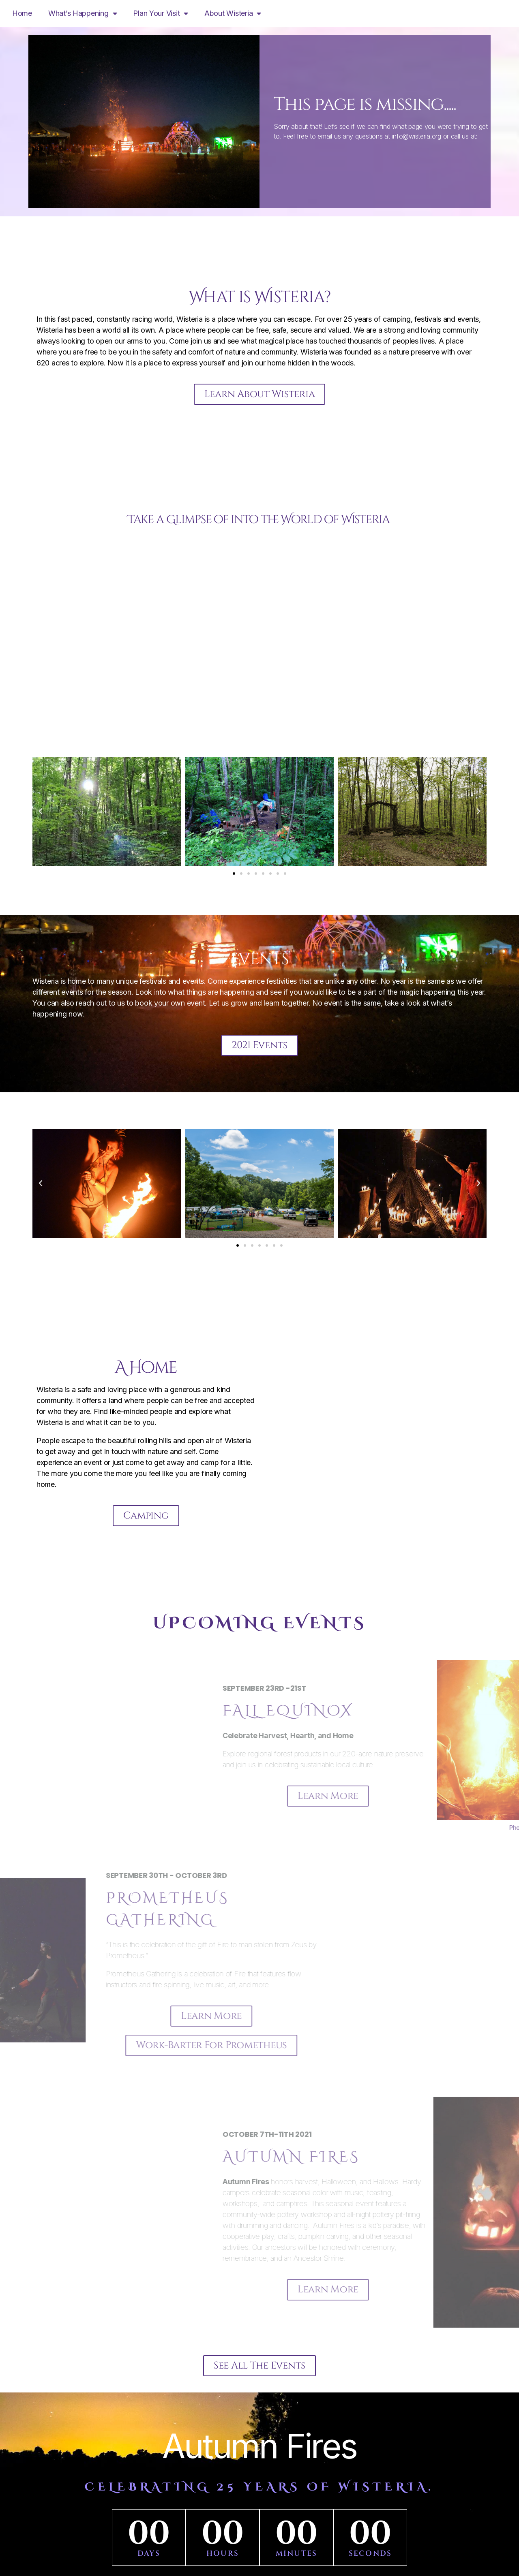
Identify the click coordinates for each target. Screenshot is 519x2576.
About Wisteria (232, 13)
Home (22, 13)
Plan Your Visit (160, 13)
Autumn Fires (259, 2448)
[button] (40, 811)
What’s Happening (82, 13)
